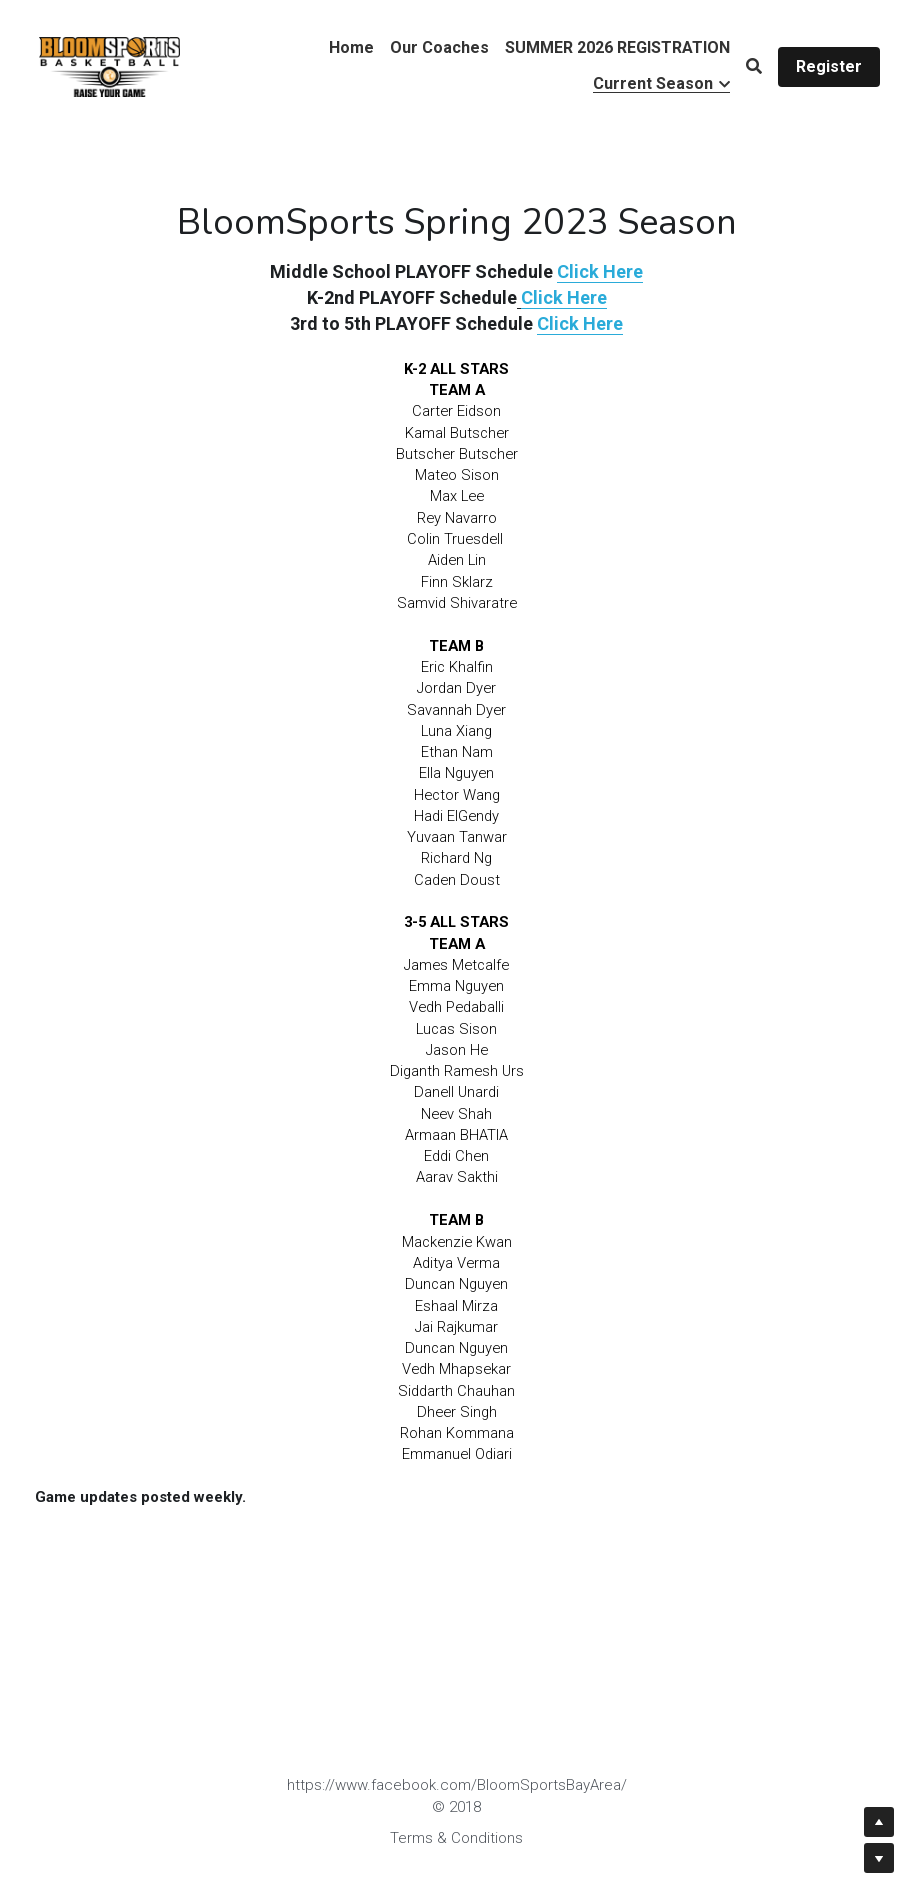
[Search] (754, 66)
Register (829, 66)
